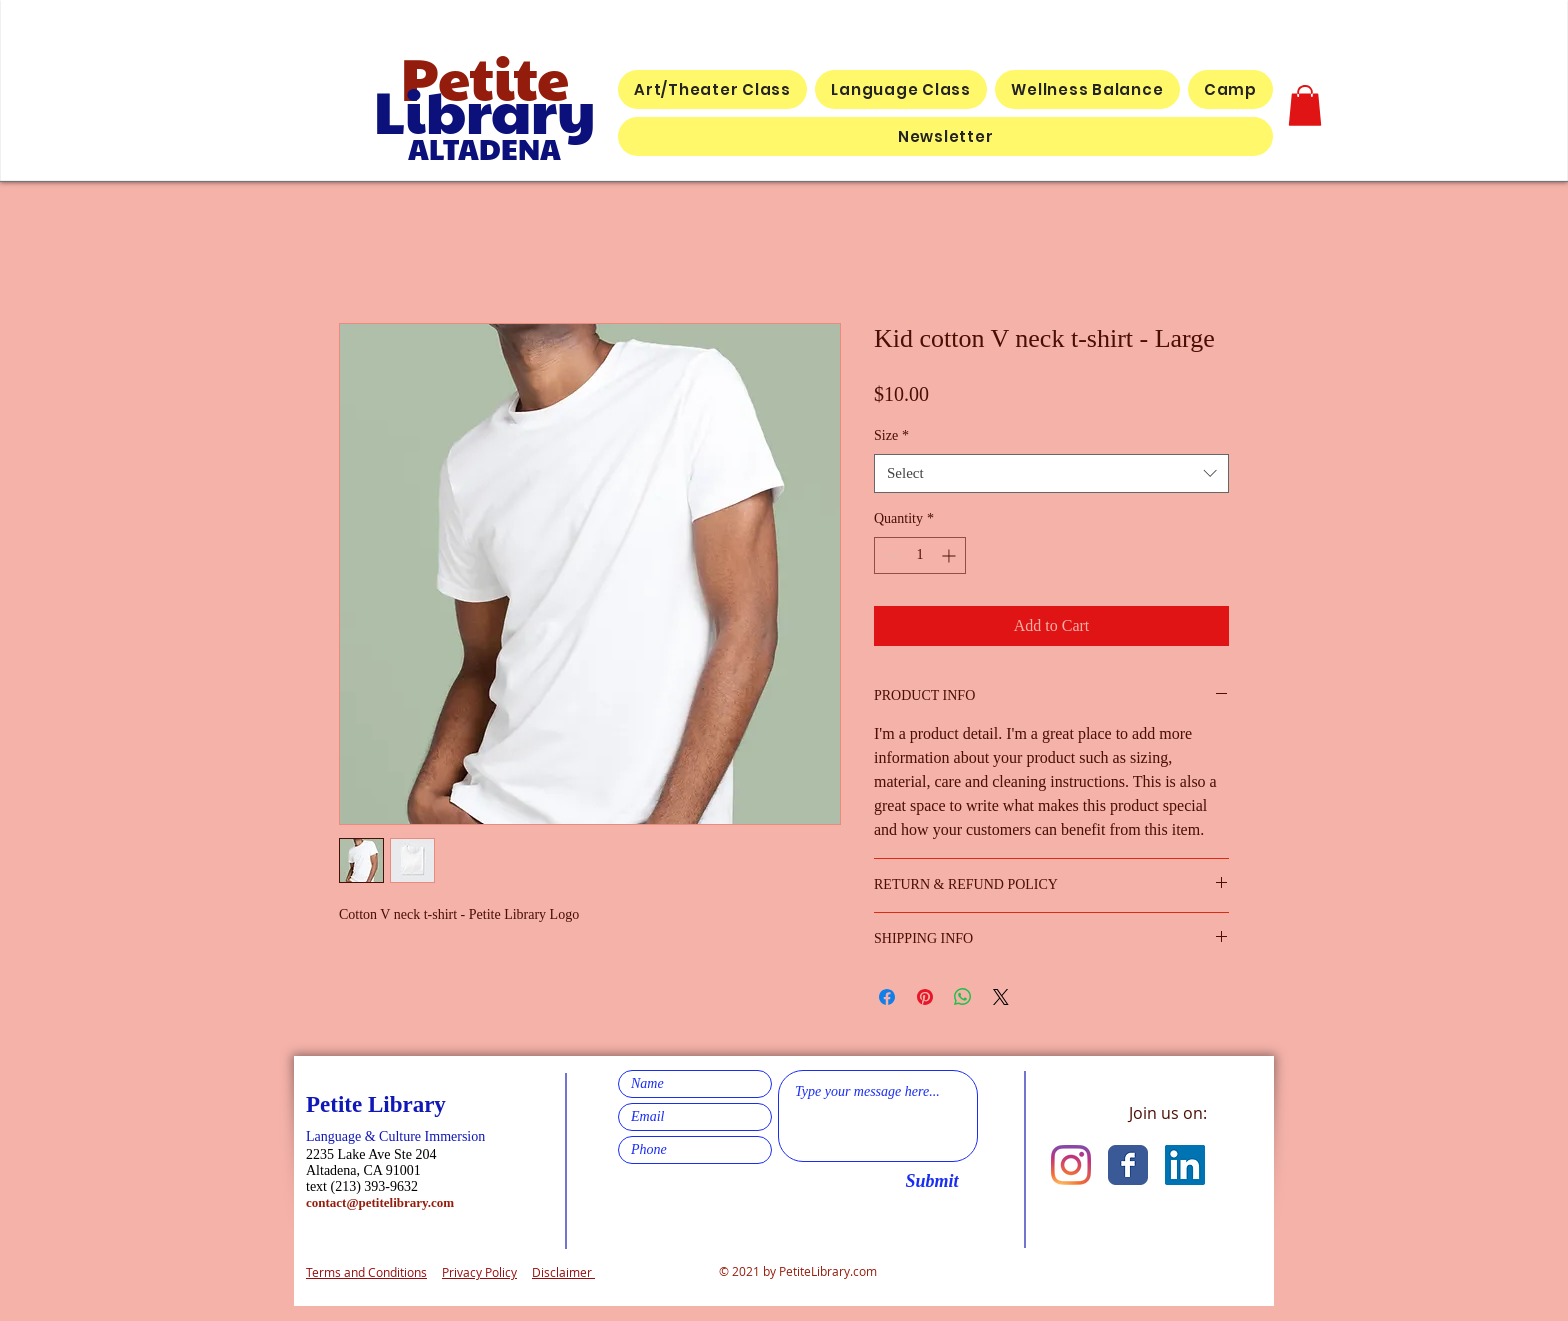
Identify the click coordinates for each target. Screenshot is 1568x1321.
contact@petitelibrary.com (380, 1202)
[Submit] (932, 1181)
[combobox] (1051, 473)
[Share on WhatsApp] (963, 997)
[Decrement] (889, 555)
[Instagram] (1071, 1165)
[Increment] (950, 555)
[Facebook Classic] (1128, 1165)
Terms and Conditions (366, 1272)
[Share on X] (1001, 997)
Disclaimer (563, 1272)
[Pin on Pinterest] (925, 997)
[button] (1305, 105)
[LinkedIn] (1185, 1165)
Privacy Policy (479, 1272)
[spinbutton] (920, 555)
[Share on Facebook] (887, 997)
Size (891, 435)
